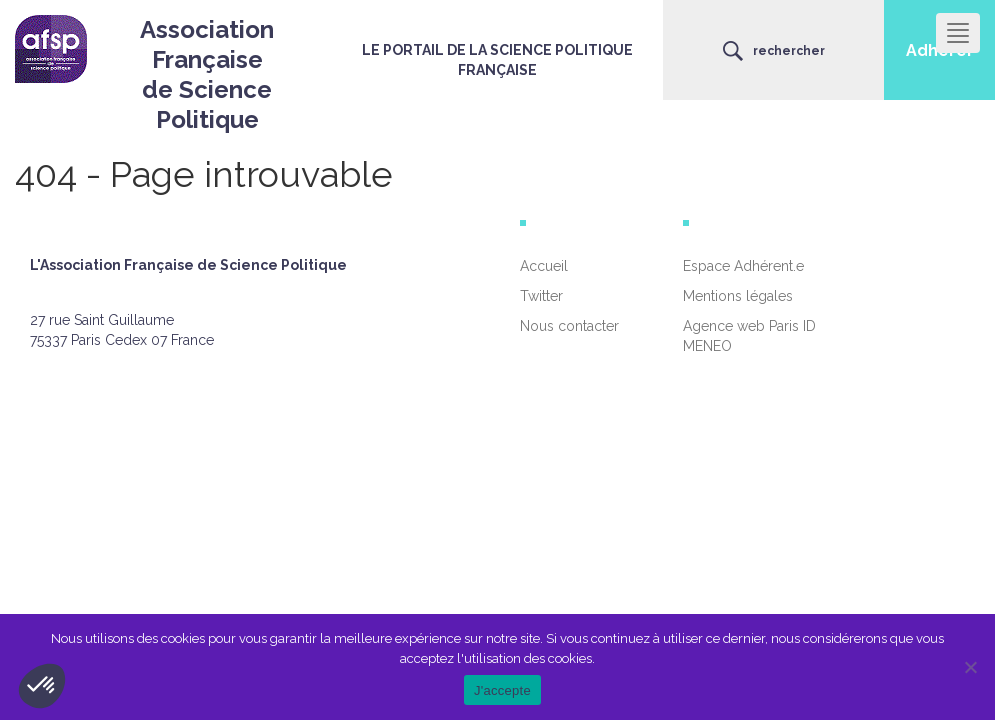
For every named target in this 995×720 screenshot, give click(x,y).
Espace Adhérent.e (743, 266)
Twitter (541, 296)
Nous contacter (569, 326)
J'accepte (502, 690)
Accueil (544, 266)
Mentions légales (738, 296)
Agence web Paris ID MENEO (749, 336)
